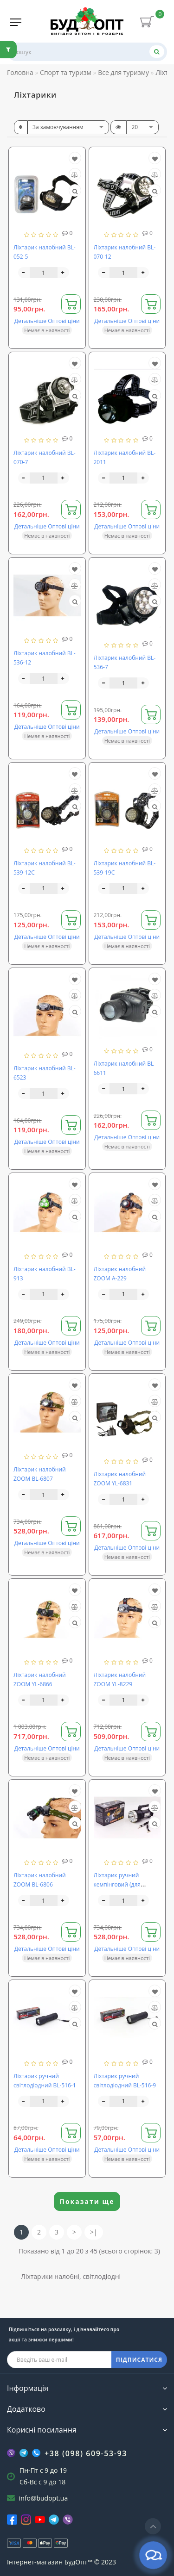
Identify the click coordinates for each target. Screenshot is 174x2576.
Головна (20, 72)
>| (93, 2232)
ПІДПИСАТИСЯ (139, 2360)
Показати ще (87, 2201)
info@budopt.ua (43, 2498)
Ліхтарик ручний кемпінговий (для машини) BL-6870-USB (123, 1884)
